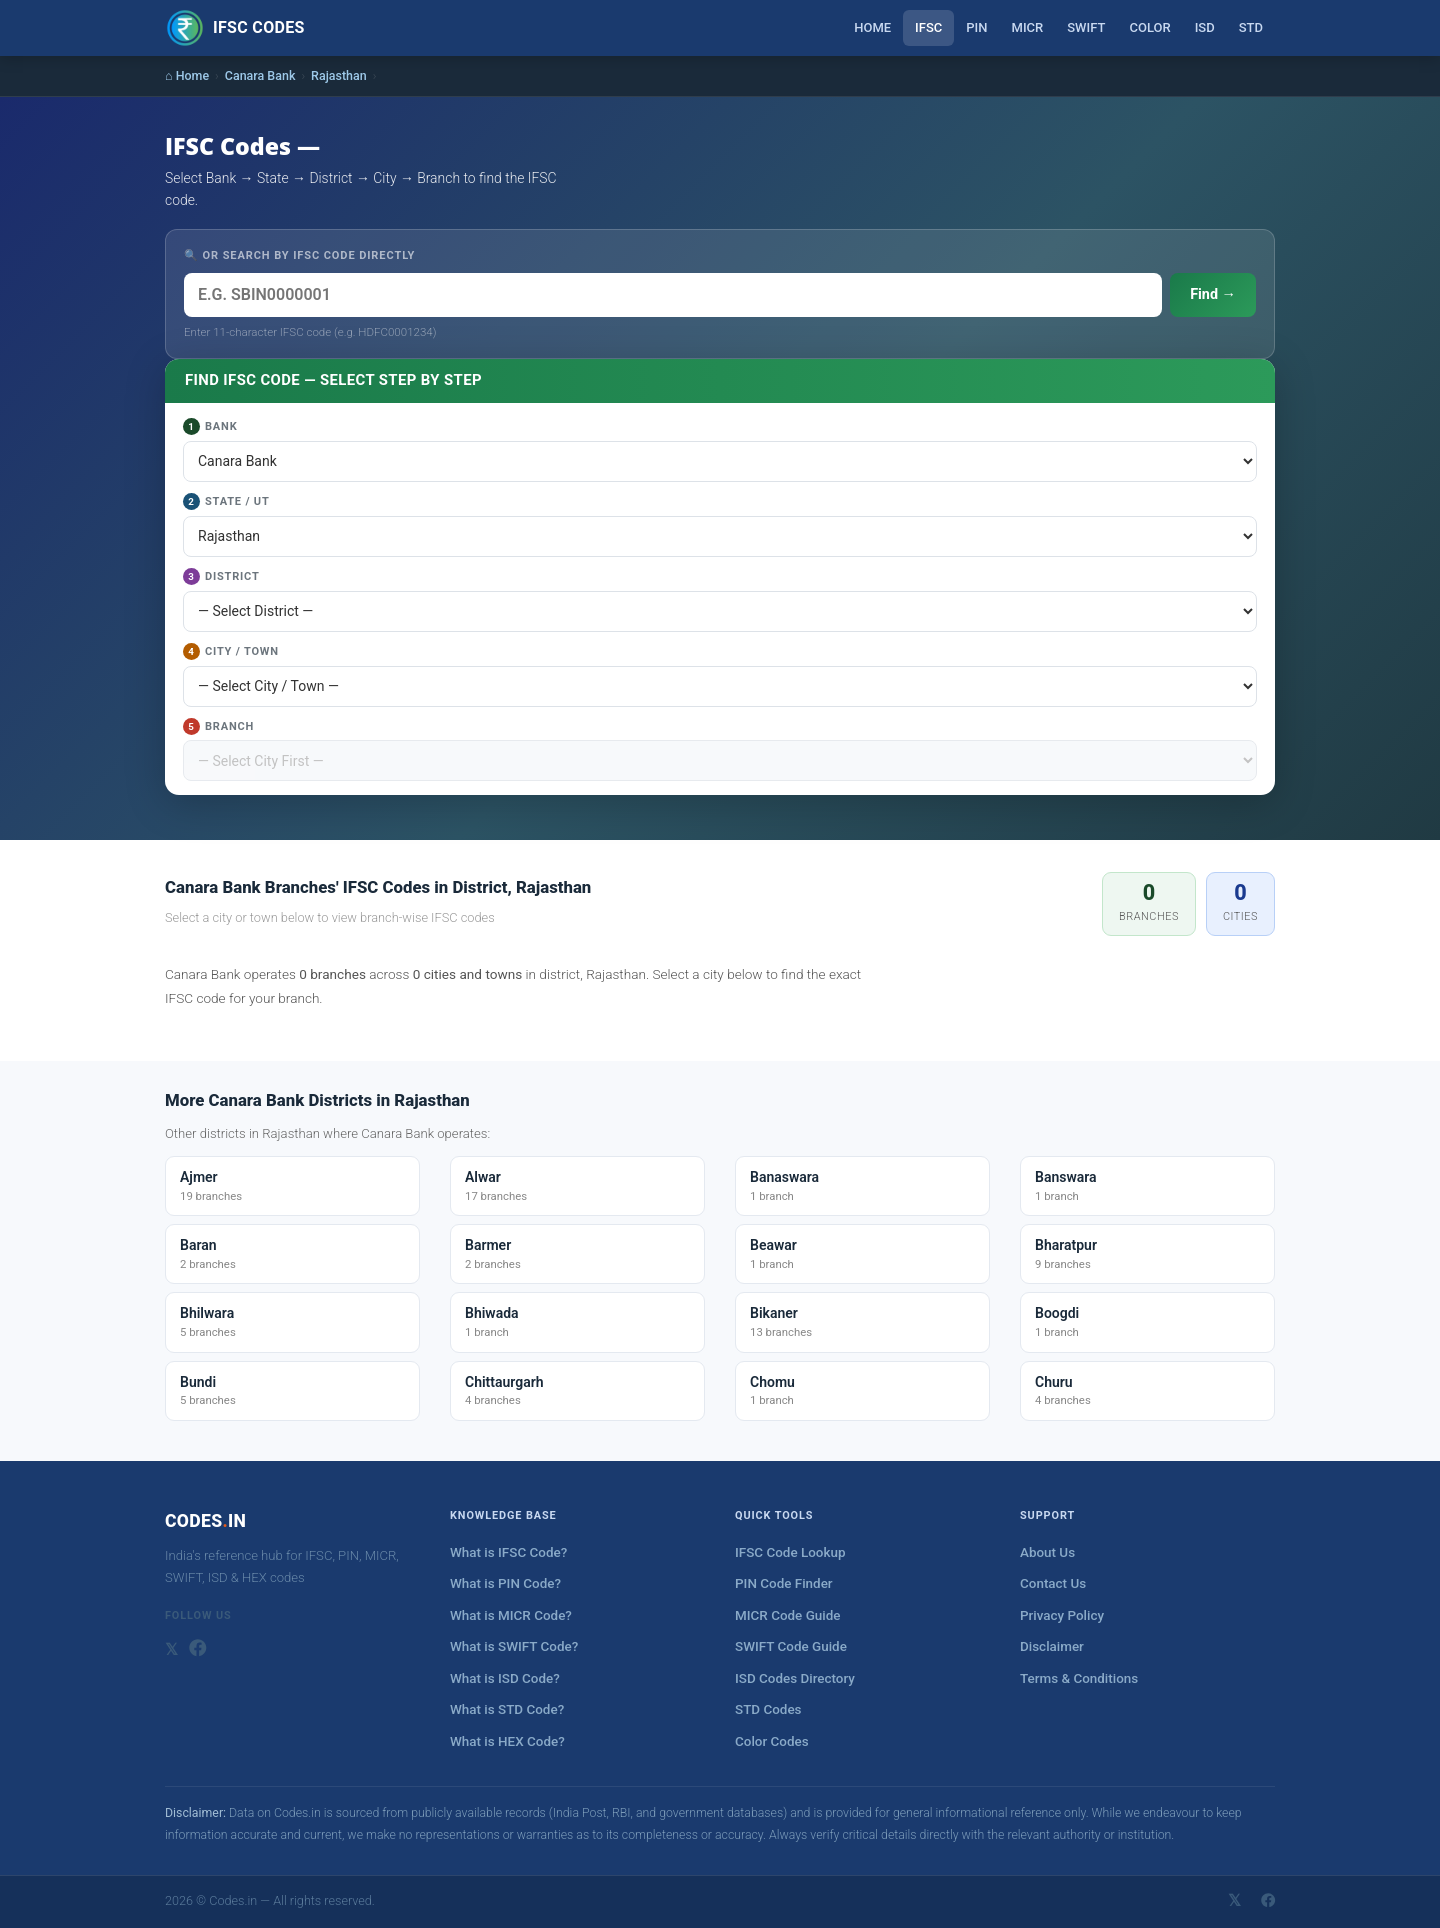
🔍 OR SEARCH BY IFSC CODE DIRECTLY (299, 255)
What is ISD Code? (505, 1678)
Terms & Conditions (1079, 1678)
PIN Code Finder (784, 1583)
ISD (1205, 27)
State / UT (226, 501)
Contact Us (1053, 1583)
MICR (1028, 27)
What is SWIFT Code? (514, 1646)
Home (872, 27)
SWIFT (1086, 27)
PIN (976, 27)
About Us (1047, 1552)
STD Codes (768, 1709)
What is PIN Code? (505, 1583)
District (221, 576)
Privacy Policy (1062, 1615)
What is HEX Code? (507, 1741)
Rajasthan (339, 75)
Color (1149, 27)
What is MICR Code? (511, 1615)
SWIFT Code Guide (791, 1646)
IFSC (928, 27)
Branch (218, 726)
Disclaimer (1052, 1646)
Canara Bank (260, 75)
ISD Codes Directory (795, 1678)
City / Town (231, 651)
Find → (1213, 294)
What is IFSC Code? (508, 1552)
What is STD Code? (507, 1709)
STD (1251, 27)
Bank (210, 426)
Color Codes (772, 1741)
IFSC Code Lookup (790, 1552)
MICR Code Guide (787, 1615)
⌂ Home (187, 75)
